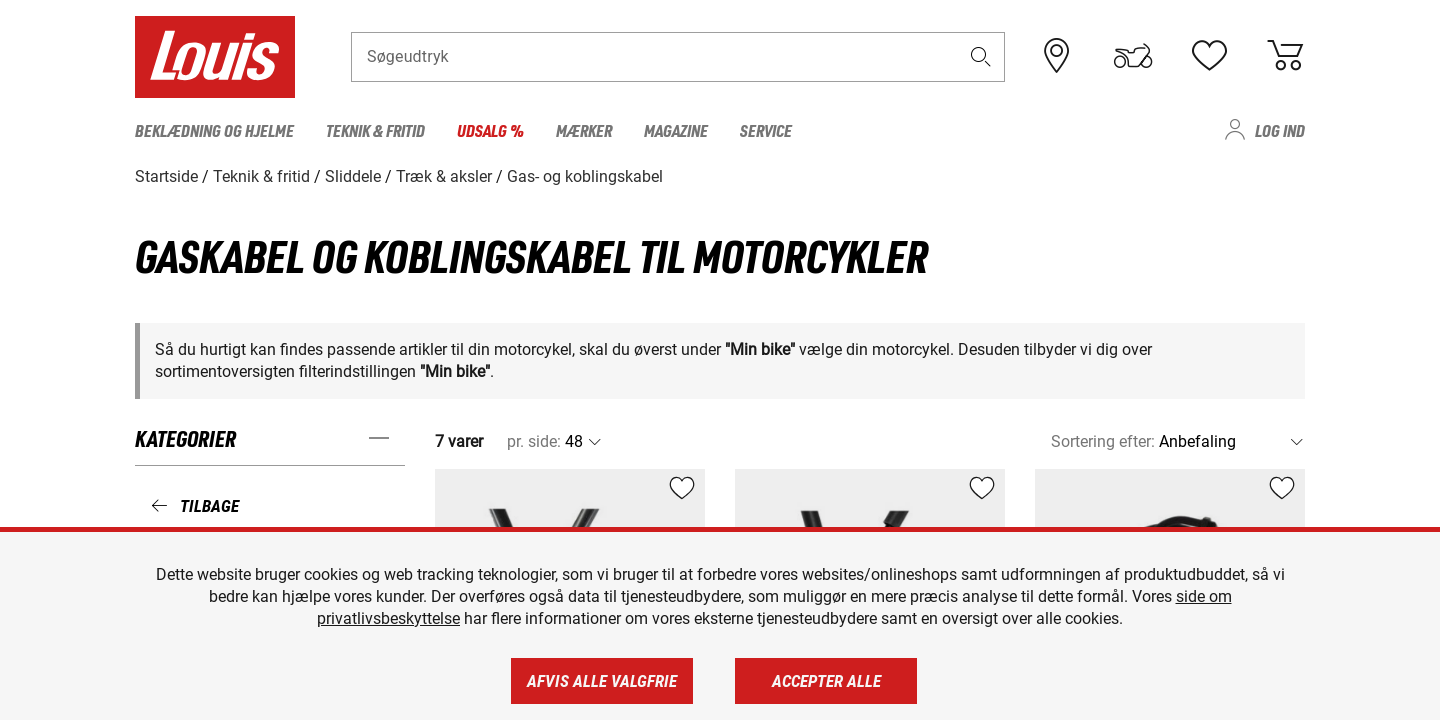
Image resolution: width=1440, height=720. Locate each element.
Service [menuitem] (766, 130)
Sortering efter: (1103, 441)
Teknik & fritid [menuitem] (375, 130)
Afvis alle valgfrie (602, 681)
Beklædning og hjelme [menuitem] (214, 130)
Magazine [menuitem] (676, 130)
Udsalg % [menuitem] (490, 130)
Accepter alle (826, 681)
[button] (981, 56)
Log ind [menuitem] (1280, 130)
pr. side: (534, 441)
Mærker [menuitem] (584, 130)
